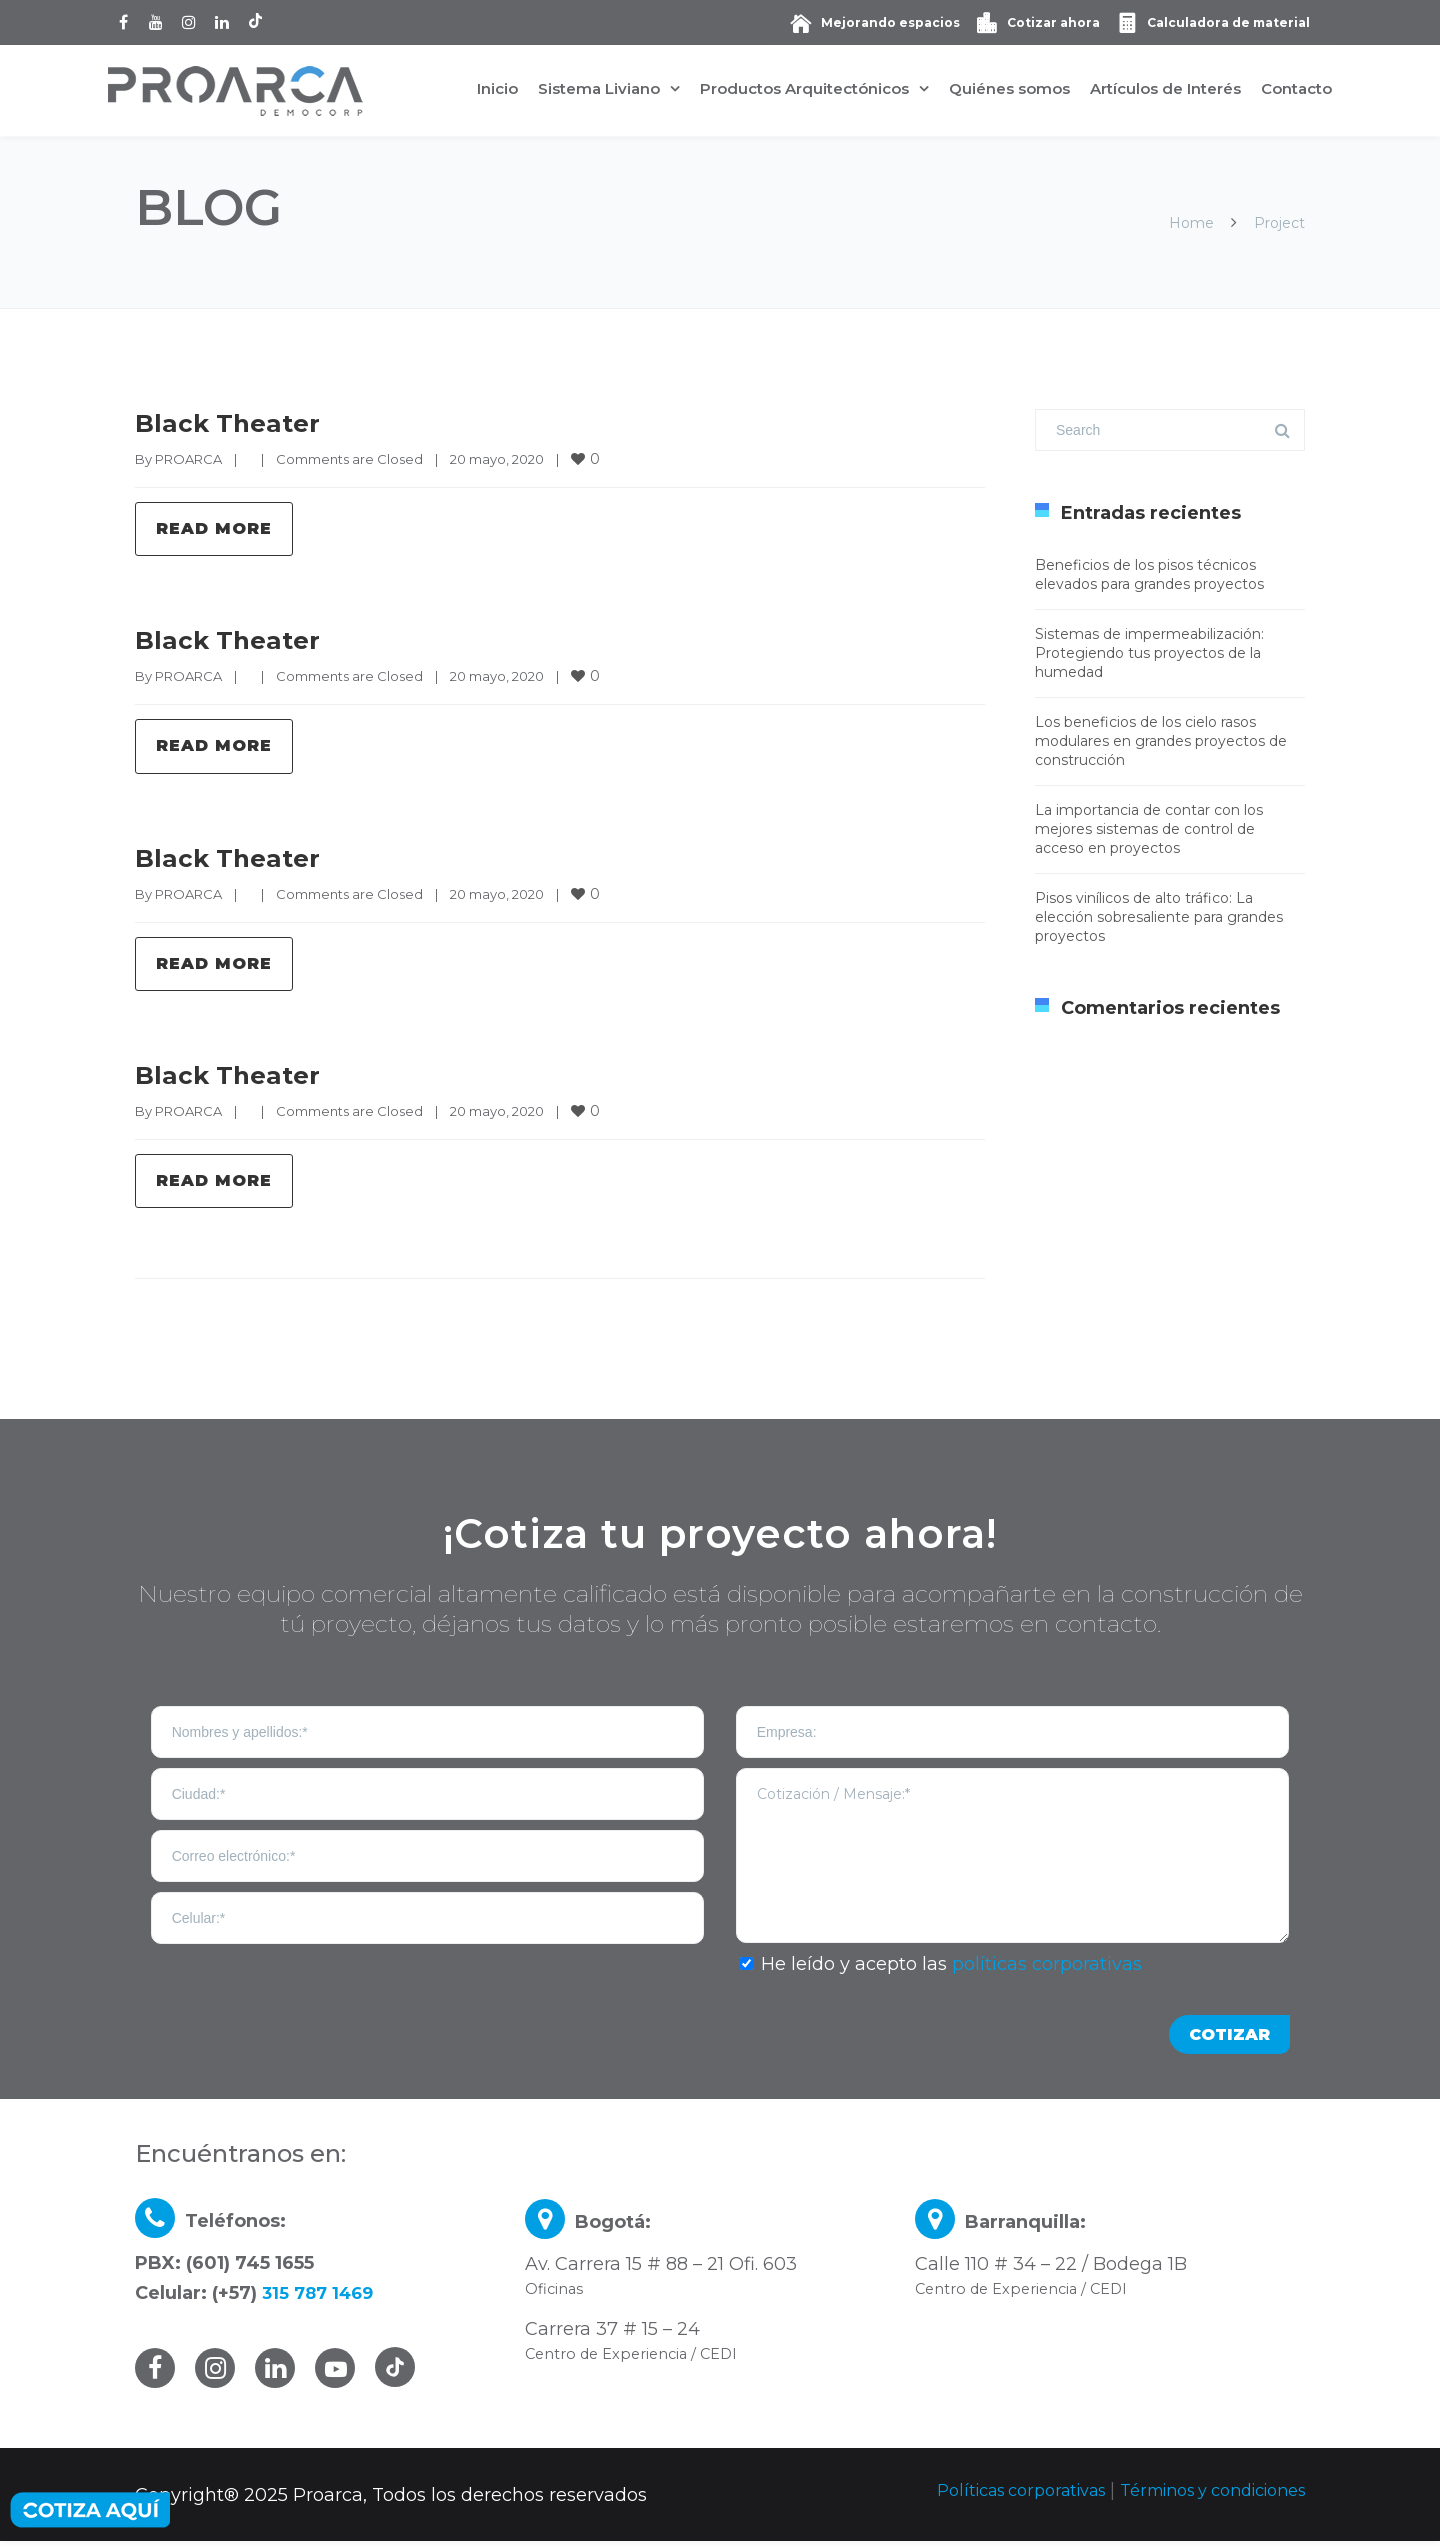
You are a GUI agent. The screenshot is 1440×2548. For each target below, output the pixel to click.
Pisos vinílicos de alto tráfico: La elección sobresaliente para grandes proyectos (1159, 917)
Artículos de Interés (1165, 88)
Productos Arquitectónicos (804, 88)
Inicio (497, 88)
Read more (214, 529)
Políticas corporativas (981, 2497)
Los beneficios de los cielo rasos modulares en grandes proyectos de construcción (1161, 741)
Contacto (1296, 88)
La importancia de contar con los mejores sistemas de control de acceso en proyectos (1149, 829)
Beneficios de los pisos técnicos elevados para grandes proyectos (1149, 574)
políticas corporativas (1047, 1971)
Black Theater (225, 423)
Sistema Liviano (599, 88)
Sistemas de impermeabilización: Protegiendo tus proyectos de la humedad (1149, 653)
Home (1191, 223)
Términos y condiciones (1198, 2497)
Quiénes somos (1009, 88)
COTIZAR (1229, 2041)
